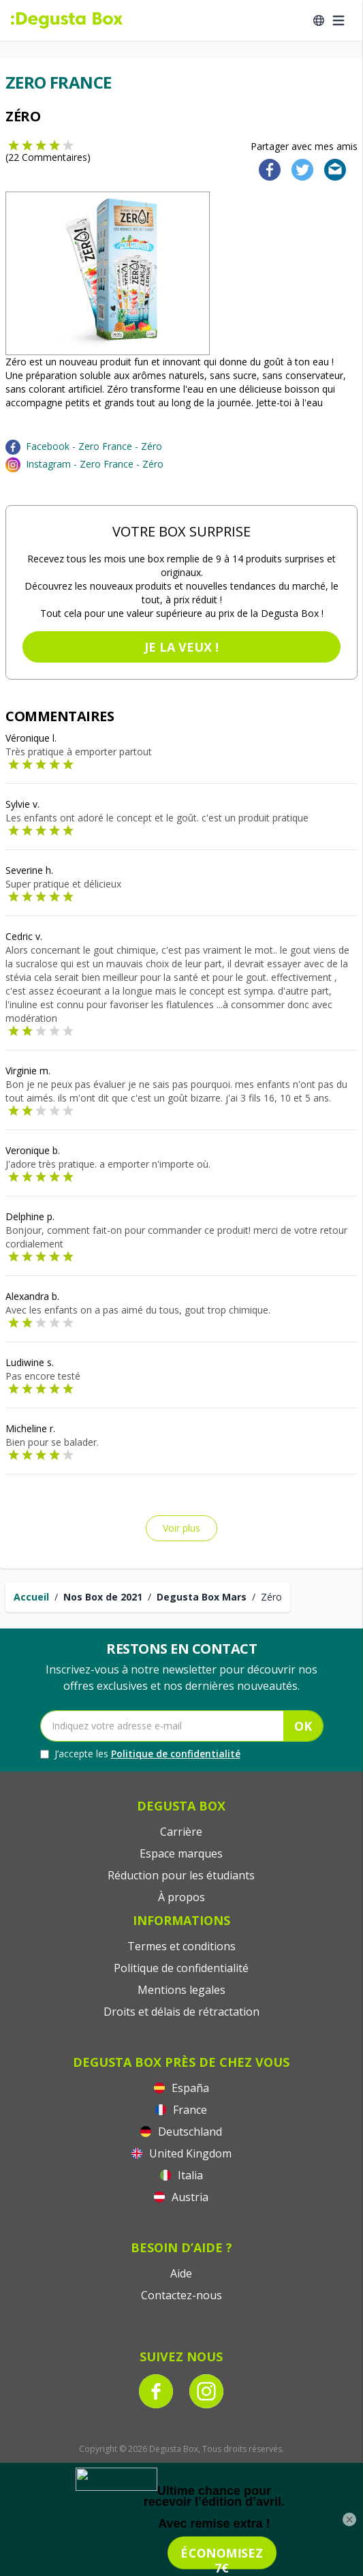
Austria (181, 2196)
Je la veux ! (181, 647)
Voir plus (181, 1527)
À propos (181, 1897)
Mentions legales (181, 1989)
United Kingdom (181, 2153)
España (181, 2087)
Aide (181, 2273)
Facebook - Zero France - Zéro (94, 446)
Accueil (31, 1596)
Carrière (181, 1831)
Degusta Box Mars (202, 1596)
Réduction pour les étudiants (181, 1875)
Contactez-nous (181, 2295)
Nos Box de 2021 (102, 1596)
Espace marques (181, 1853)
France (181, 2109)
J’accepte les (140, 1754)
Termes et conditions (181, 1946)
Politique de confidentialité (175, 1753)
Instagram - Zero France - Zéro (94, 463)
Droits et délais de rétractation (181, 2011)
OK (303, 1726)
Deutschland (181, 2131)
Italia (181, 2175)
